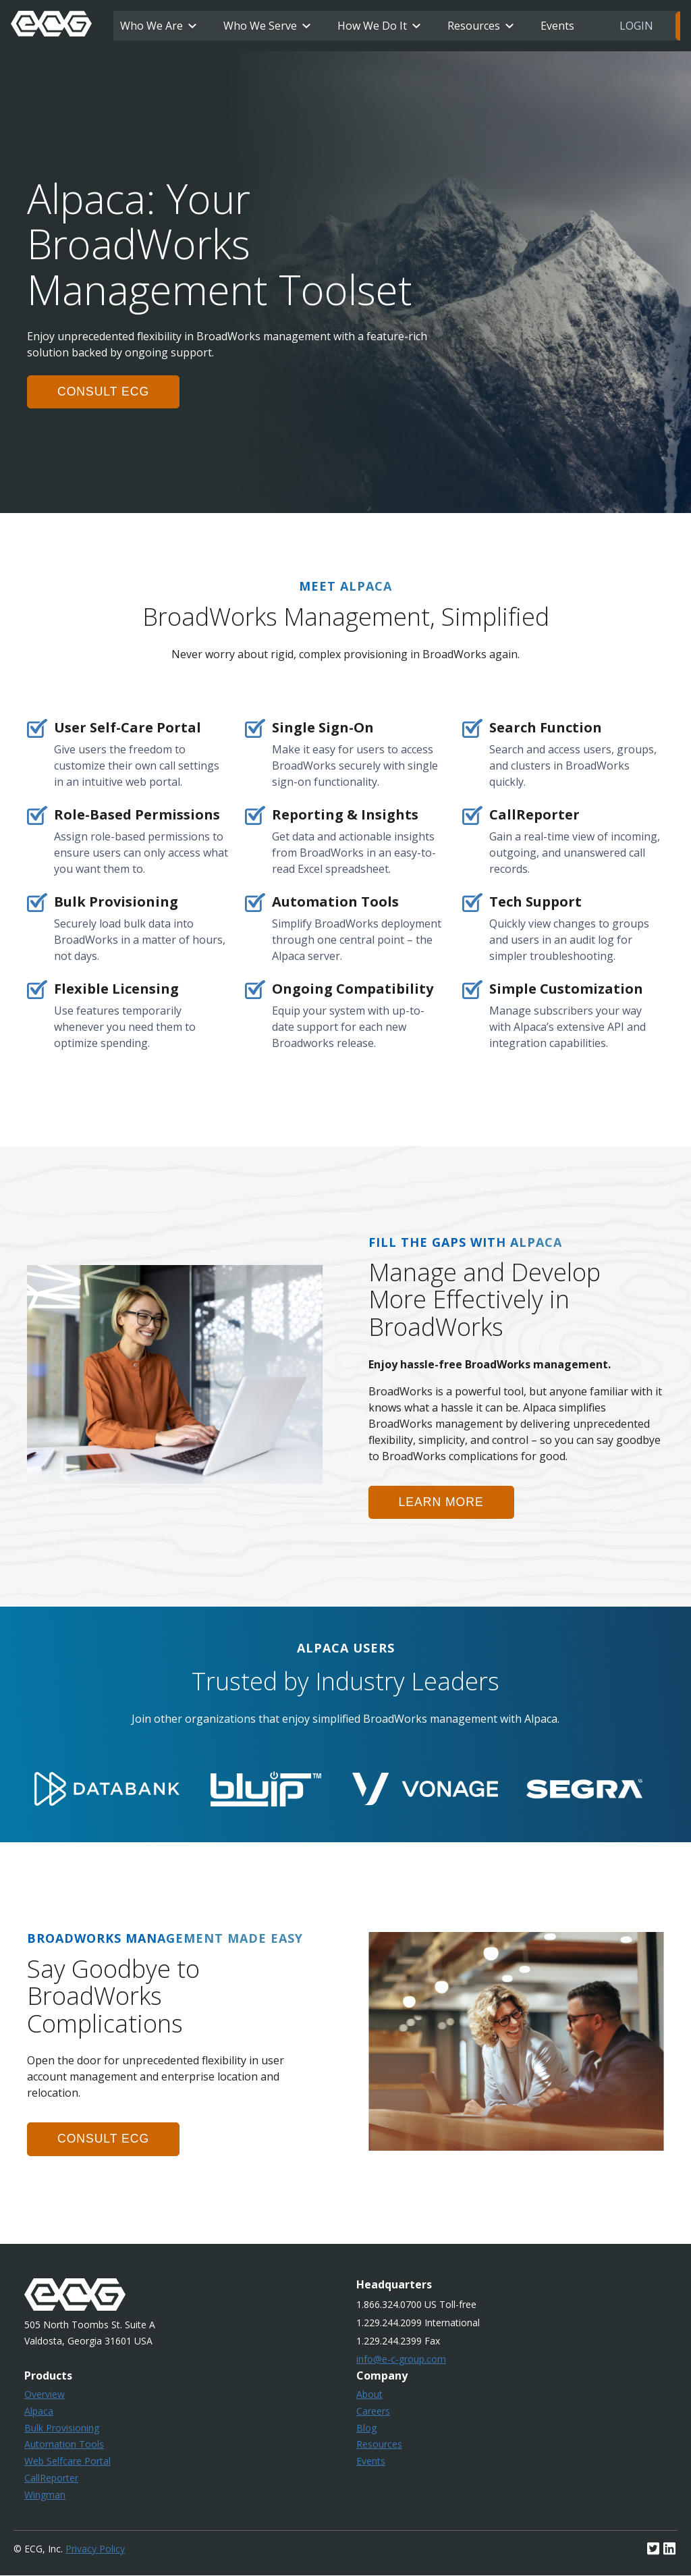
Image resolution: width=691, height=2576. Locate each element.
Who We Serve (260, 25)
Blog (366, 2427)
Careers (373, 2411)
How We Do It (372, 25)
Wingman (44, 2495)
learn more (442, 1502)
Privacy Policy (95, 2548)
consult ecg (104, 391)
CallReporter (51, 2478)
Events (557, 25)
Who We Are (151, 25)
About (369, 2394)
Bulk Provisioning (61, 2427)
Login (636, 25)
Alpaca (38, 2411)
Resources (473, 25)
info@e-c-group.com (401, 2359)
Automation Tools (64, 2444)
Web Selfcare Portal (67, 2461)
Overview (44, 2394)
